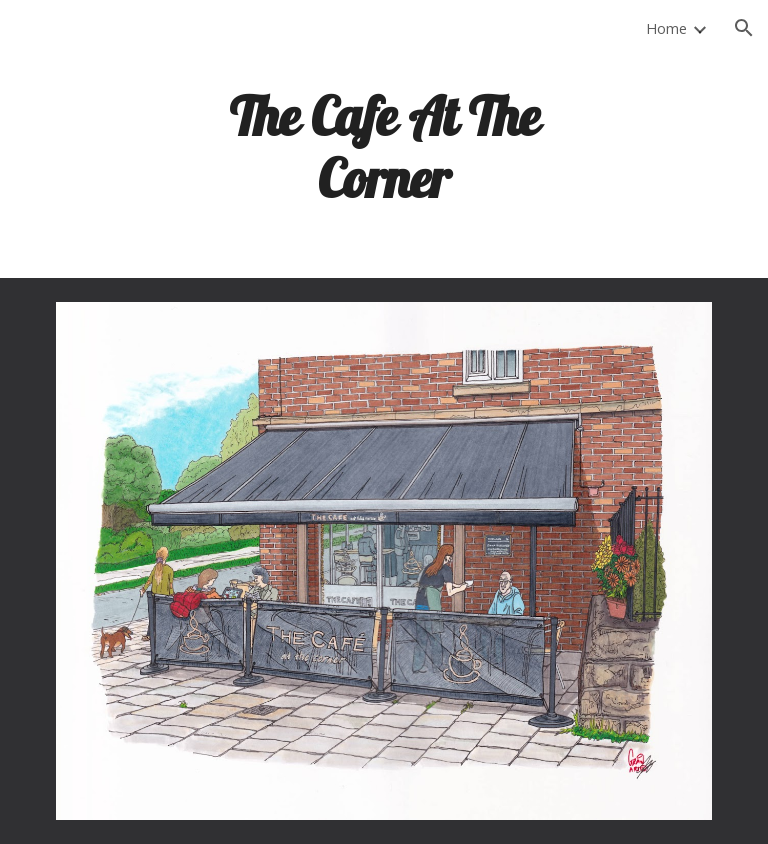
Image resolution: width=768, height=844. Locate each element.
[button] (744, 28)
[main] (383, 146)
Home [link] (666, 28)
